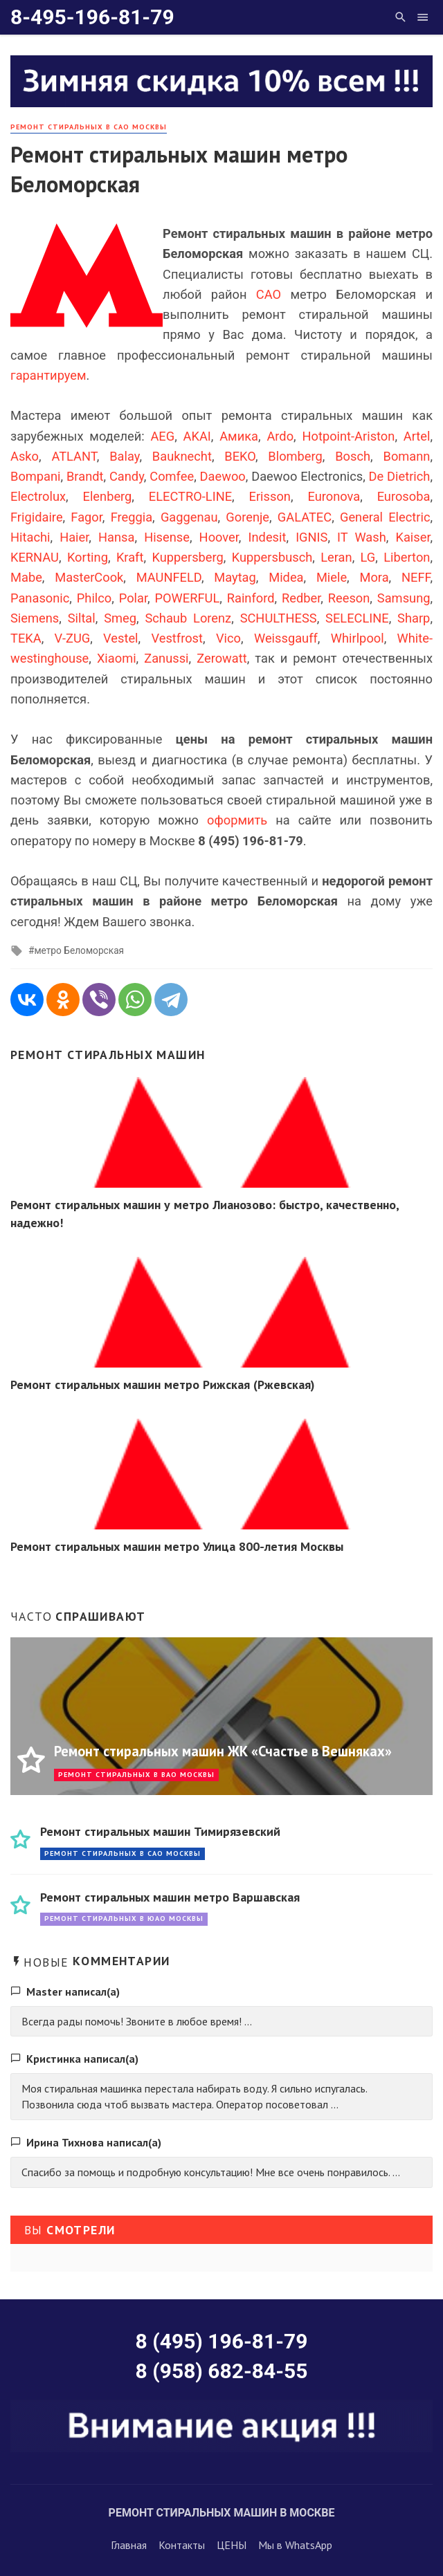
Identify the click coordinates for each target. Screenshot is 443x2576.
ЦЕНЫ (231, 2545)
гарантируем (48, 375)
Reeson (349, 598)
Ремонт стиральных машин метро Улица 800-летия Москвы (176, 1546)
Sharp (413, 618)
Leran (336, 557)
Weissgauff (286, 638)
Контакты (182, 2545)
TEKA (26, 638)
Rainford (251, 598)
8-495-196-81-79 (92, 17)
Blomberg (295, 456)
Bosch (352, 456)
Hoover (219, 537)
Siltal (82, 618)
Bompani (35, 476)
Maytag (235, 577)
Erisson (270, 496)
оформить (237, 820)
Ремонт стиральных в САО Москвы (88, 126)
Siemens (34, 618)
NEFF (416, 577)
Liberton (406, 557)
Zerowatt (221, 658)
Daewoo (223, 476)
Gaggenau (189, 517)
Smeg (120, 618)
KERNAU (34, 557)
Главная (129, 2545)
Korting (87, 557)
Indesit (267, 537)
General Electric (385, 517)
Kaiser (412, 537)
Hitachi (30, 537)
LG (368, 557)
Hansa (116, 537)
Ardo (279, 436)
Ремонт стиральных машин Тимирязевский (160, 1831)
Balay (124, 456)
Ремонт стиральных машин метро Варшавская (170, 1897)
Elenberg (107, 496)
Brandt (85, 476)
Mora (373, 577)
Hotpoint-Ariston (348, 436)
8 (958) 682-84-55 (222, 2371)
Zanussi (166, 658)
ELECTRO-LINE (190, 496)
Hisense (167, 537)
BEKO (239, 456)
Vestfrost (178, 638)
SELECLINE (357, 618)
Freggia (131, 517)
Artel (417, 436)
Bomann (407, 456)
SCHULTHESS (278, 618)
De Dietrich (400, 476)
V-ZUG (73, 638)
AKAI (197, 436)
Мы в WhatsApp (295, 2545)
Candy (126, 476)
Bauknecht (182, 456)
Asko (24, 456)
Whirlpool (357, 638)
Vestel (120, 638)
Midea (286, 577)
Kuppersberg (187, 557)
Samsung (404, 598)
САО (268, 294)
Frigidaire (36, 517)
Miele (331, 577)
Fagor (86, 517)
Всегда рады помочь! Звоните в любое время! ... (136, 2021)
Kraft (130, 557)
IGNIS (311, 537)
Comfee (172, 476)
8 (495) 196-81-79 (222, 2341)
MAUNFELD (168, 577)
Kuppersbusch (272, 557)
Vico (228, 638)
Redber (301, 598)
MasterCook (89, 577)
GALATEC (305, 517)
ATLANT (73, 456)
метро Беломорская (79, 950)
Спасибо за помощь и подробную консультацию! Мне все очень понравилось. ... (210, 2172)
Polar (133, 598)
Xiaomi (116, 658)
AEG (162, 436)
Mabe (26, 577)
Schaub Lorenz (188, 618)
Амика (238, 436)
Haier (74, 537)
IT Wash (361, 537)
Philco (94, 598)
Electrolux (38, 496)
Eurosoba (404, 496)
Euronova (333, 496)
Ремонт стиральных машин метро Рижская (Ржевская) (162, 1384)
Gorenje (247, 517)
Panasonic (39, 598)
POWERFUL (187, 598)
